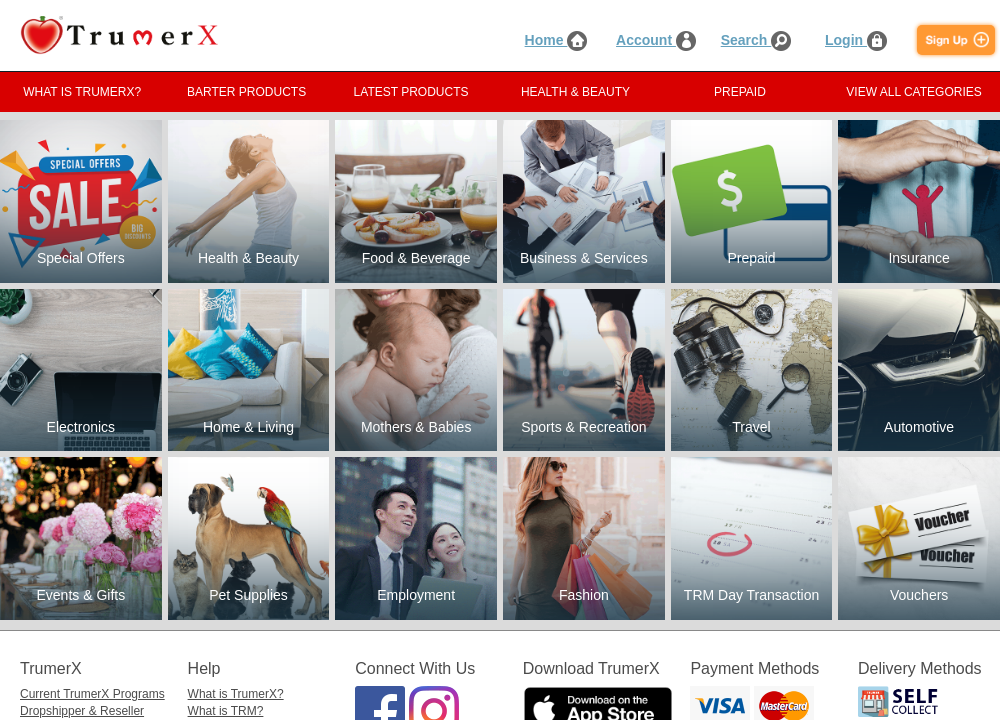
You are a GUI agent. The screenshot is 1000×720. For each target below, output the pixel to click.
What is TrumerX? (236, 694)
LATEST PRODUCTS (411, 92)
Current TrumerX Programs (92, 694)
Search (756, 40)
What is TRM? (226, 711)
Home (556, 40)
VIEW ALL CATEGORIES (913, 92)
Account (656, 40)
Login (856, 40)
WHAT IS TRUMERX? (82, 92)
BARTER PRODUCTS (246, 92)
